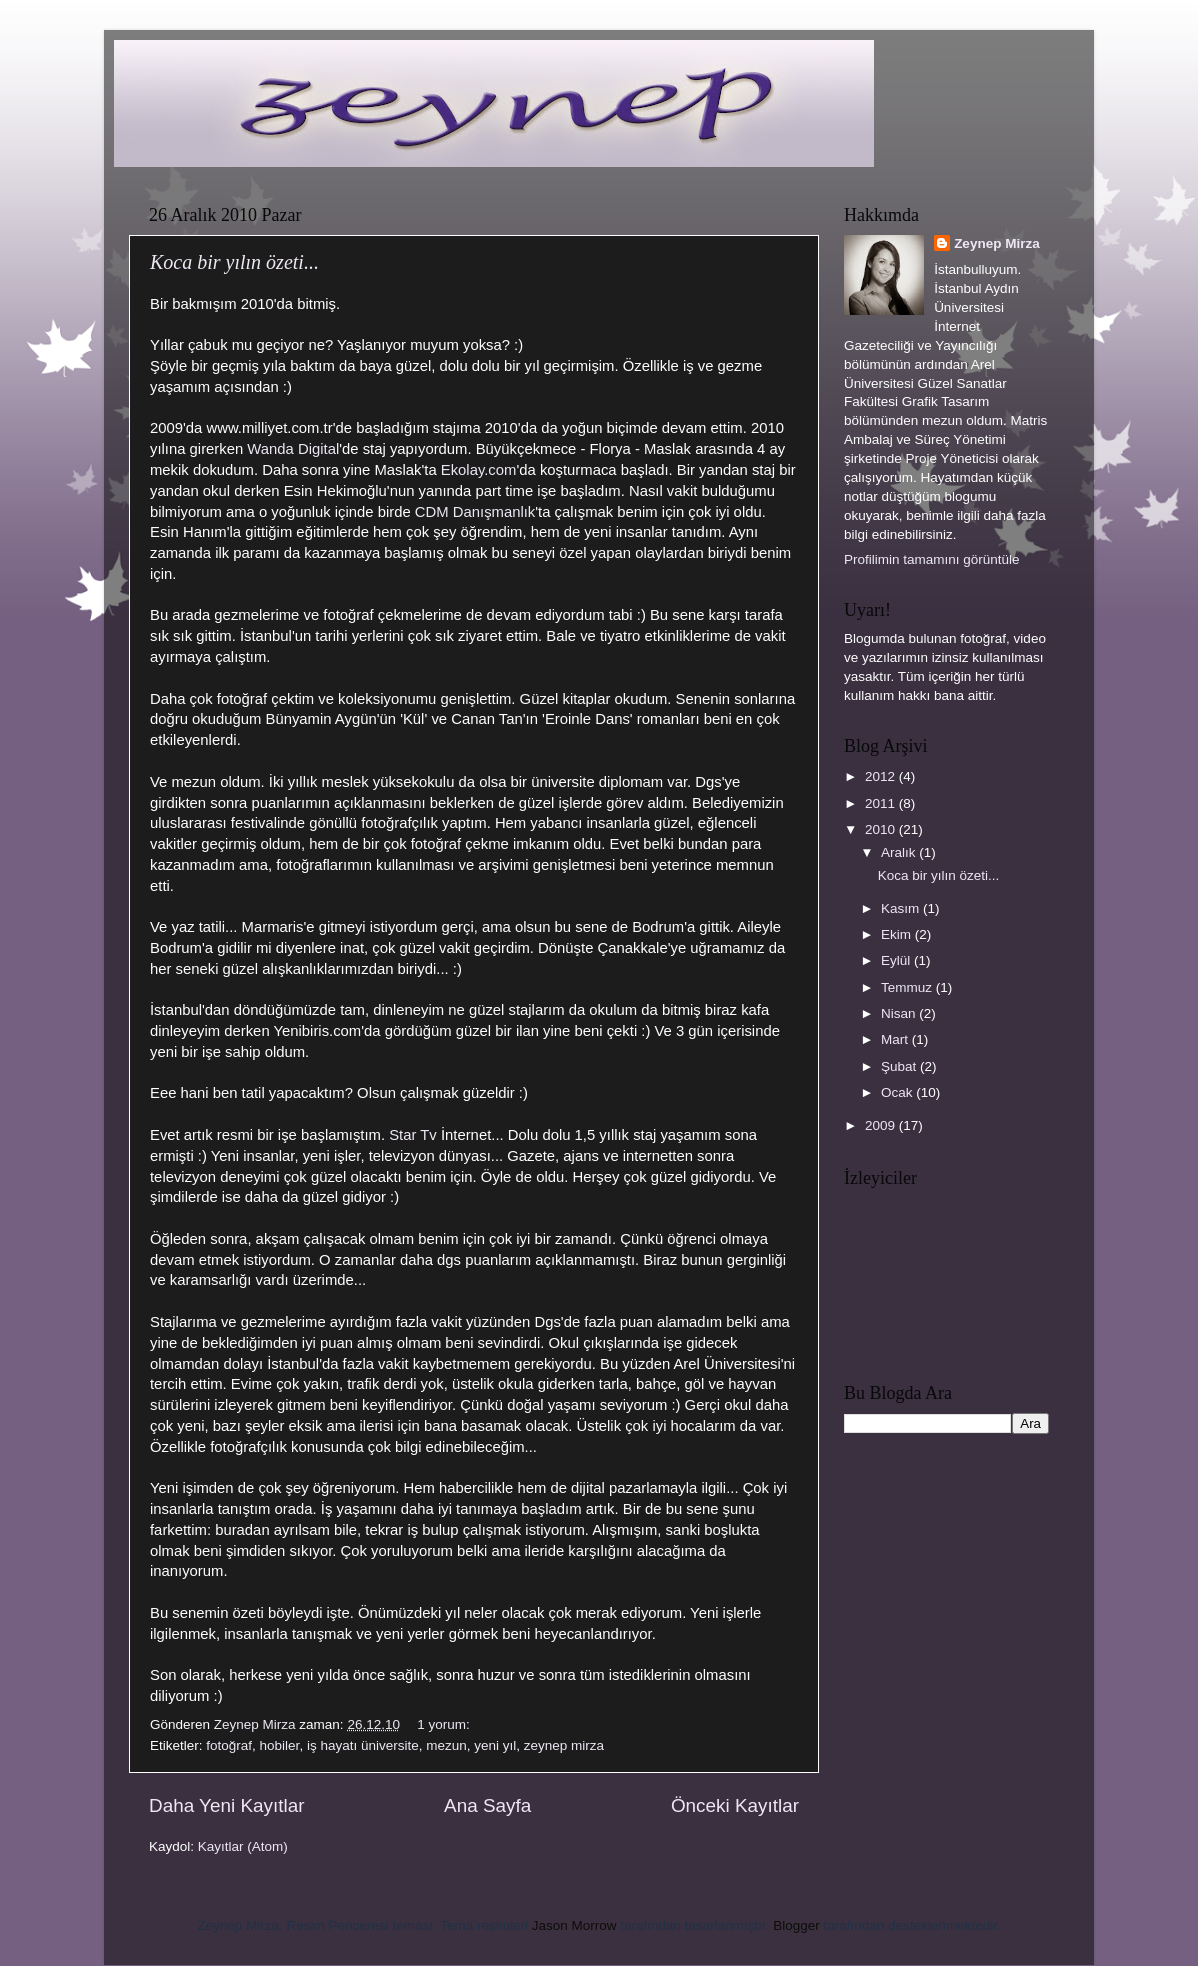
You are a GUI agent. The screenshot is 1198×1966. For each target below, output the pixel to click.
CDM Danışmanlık (475, 512)
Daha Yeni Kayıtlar (226, 1805)
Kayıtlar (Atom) (243, 1846)
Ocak (898, 1092)
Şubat (900, 1066)
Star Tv (413, 1135)
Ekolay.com (479, 470)
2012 (882, 776)
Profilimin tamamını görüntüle (932, 559)
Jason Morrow (574, 1925)
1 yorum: (445, 1724)
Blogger (796, 1925)
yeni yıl (495, 1745)
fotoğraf (229, 1745)
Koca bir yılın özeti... (234, 262)
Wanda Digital (293, 449)
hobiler (280, 1745)
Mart (896, 1039)
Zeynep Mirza (997, 243)
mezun (446, 1745)
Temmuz (908, 987)
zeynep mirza (564, 1745)
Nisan (900, 1013)
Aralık (900, 852)
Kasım (902, 908)
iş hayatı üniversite (363, 1745)
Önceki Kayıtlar (735, 1805)
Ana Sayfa (487, 1805)
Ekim (898, 934)
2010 (882, 829)
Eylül (897, 960)
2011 (882, 803)
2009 (882, 1125)
